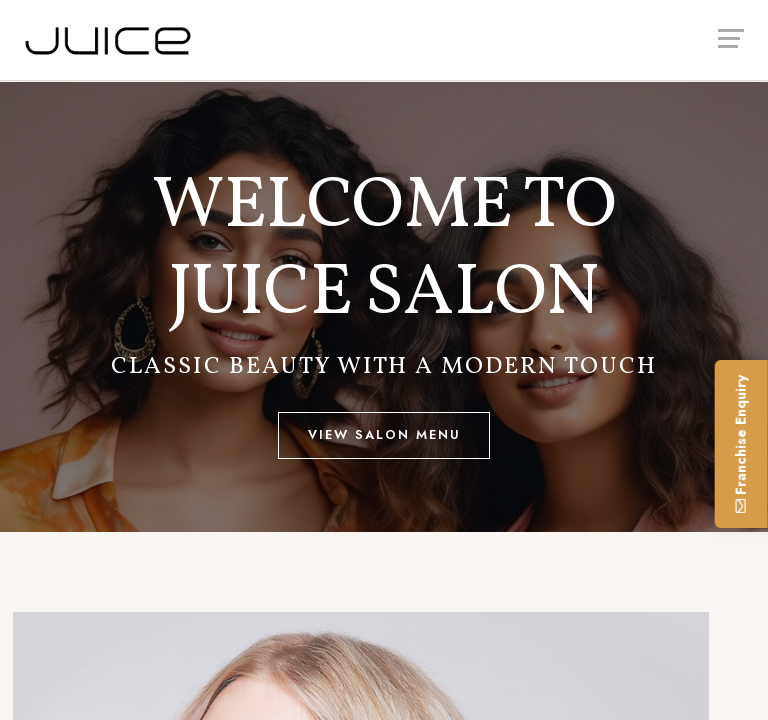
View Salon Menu (384, 434)
